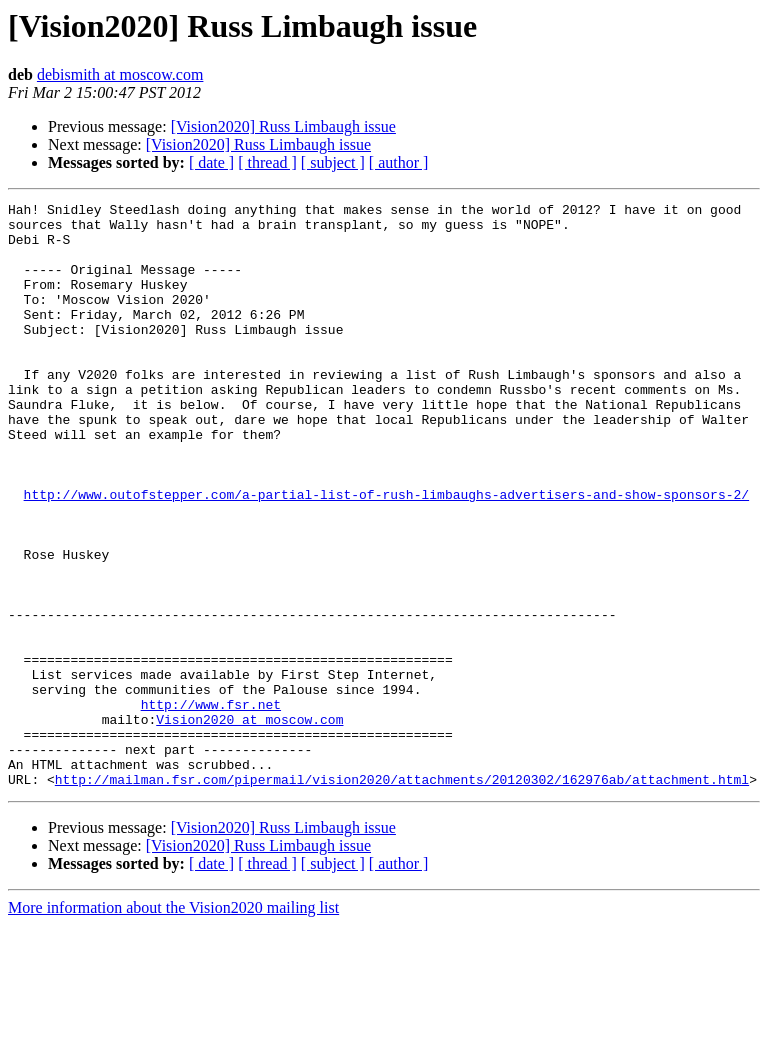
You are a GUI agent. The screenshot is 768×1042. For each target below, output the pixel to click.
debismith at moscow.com (120, 74)
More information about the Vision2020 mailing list (173, 1024)
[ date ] (211, 162)
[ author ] (399, 162)
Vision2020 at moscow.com (249, 824)
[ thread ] (267, 162)
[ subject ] (333, 162)
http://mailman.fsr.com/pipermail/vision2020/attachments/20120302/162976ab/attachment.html (402, 896)
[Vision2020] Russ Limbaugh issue (283, 126)
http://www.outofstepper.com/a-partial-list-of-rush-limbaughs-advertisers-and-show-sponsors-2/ (386, 554)
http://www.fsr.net (211, 806)
